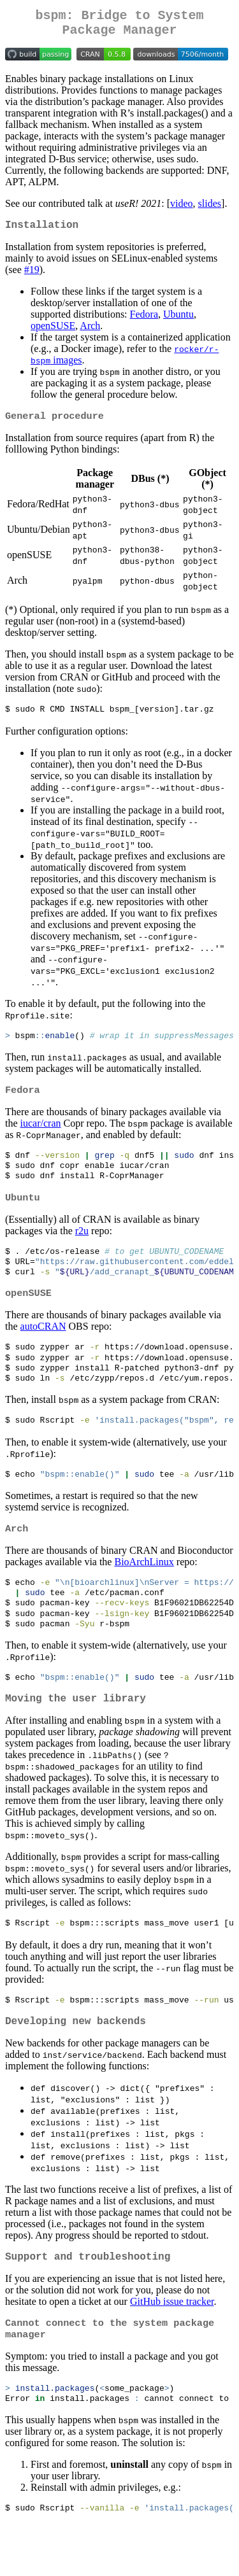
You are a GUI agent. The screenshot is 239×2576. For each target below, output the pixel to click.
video (181, 208)
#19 (32, 277)
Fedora (144, 321)
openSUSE (53, 333)
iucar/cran (40, 1135)
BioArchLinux (143, 1591)
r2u (82, 1247)
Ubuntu (178, 321)
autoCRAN (43, 1347)
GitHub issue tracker (172, 2347)
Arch (90, 333)
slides (209, 208)
